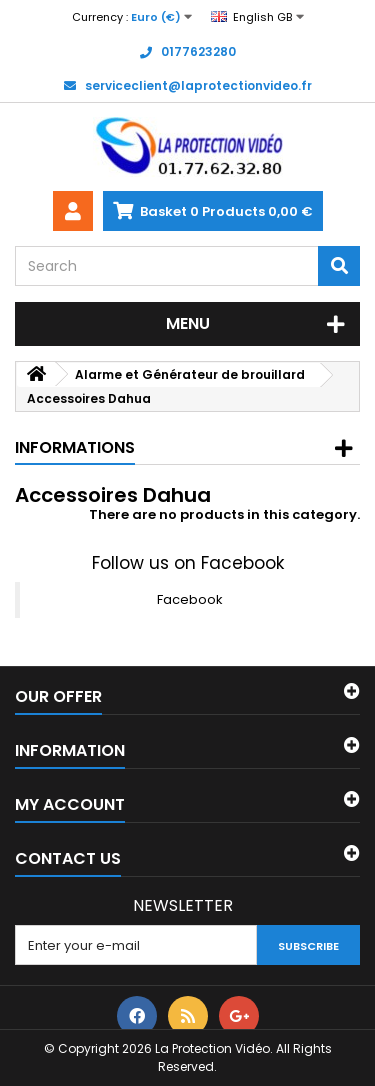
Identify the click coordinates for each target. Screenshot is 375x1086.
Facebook (190, 599)
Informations (75, 447)
